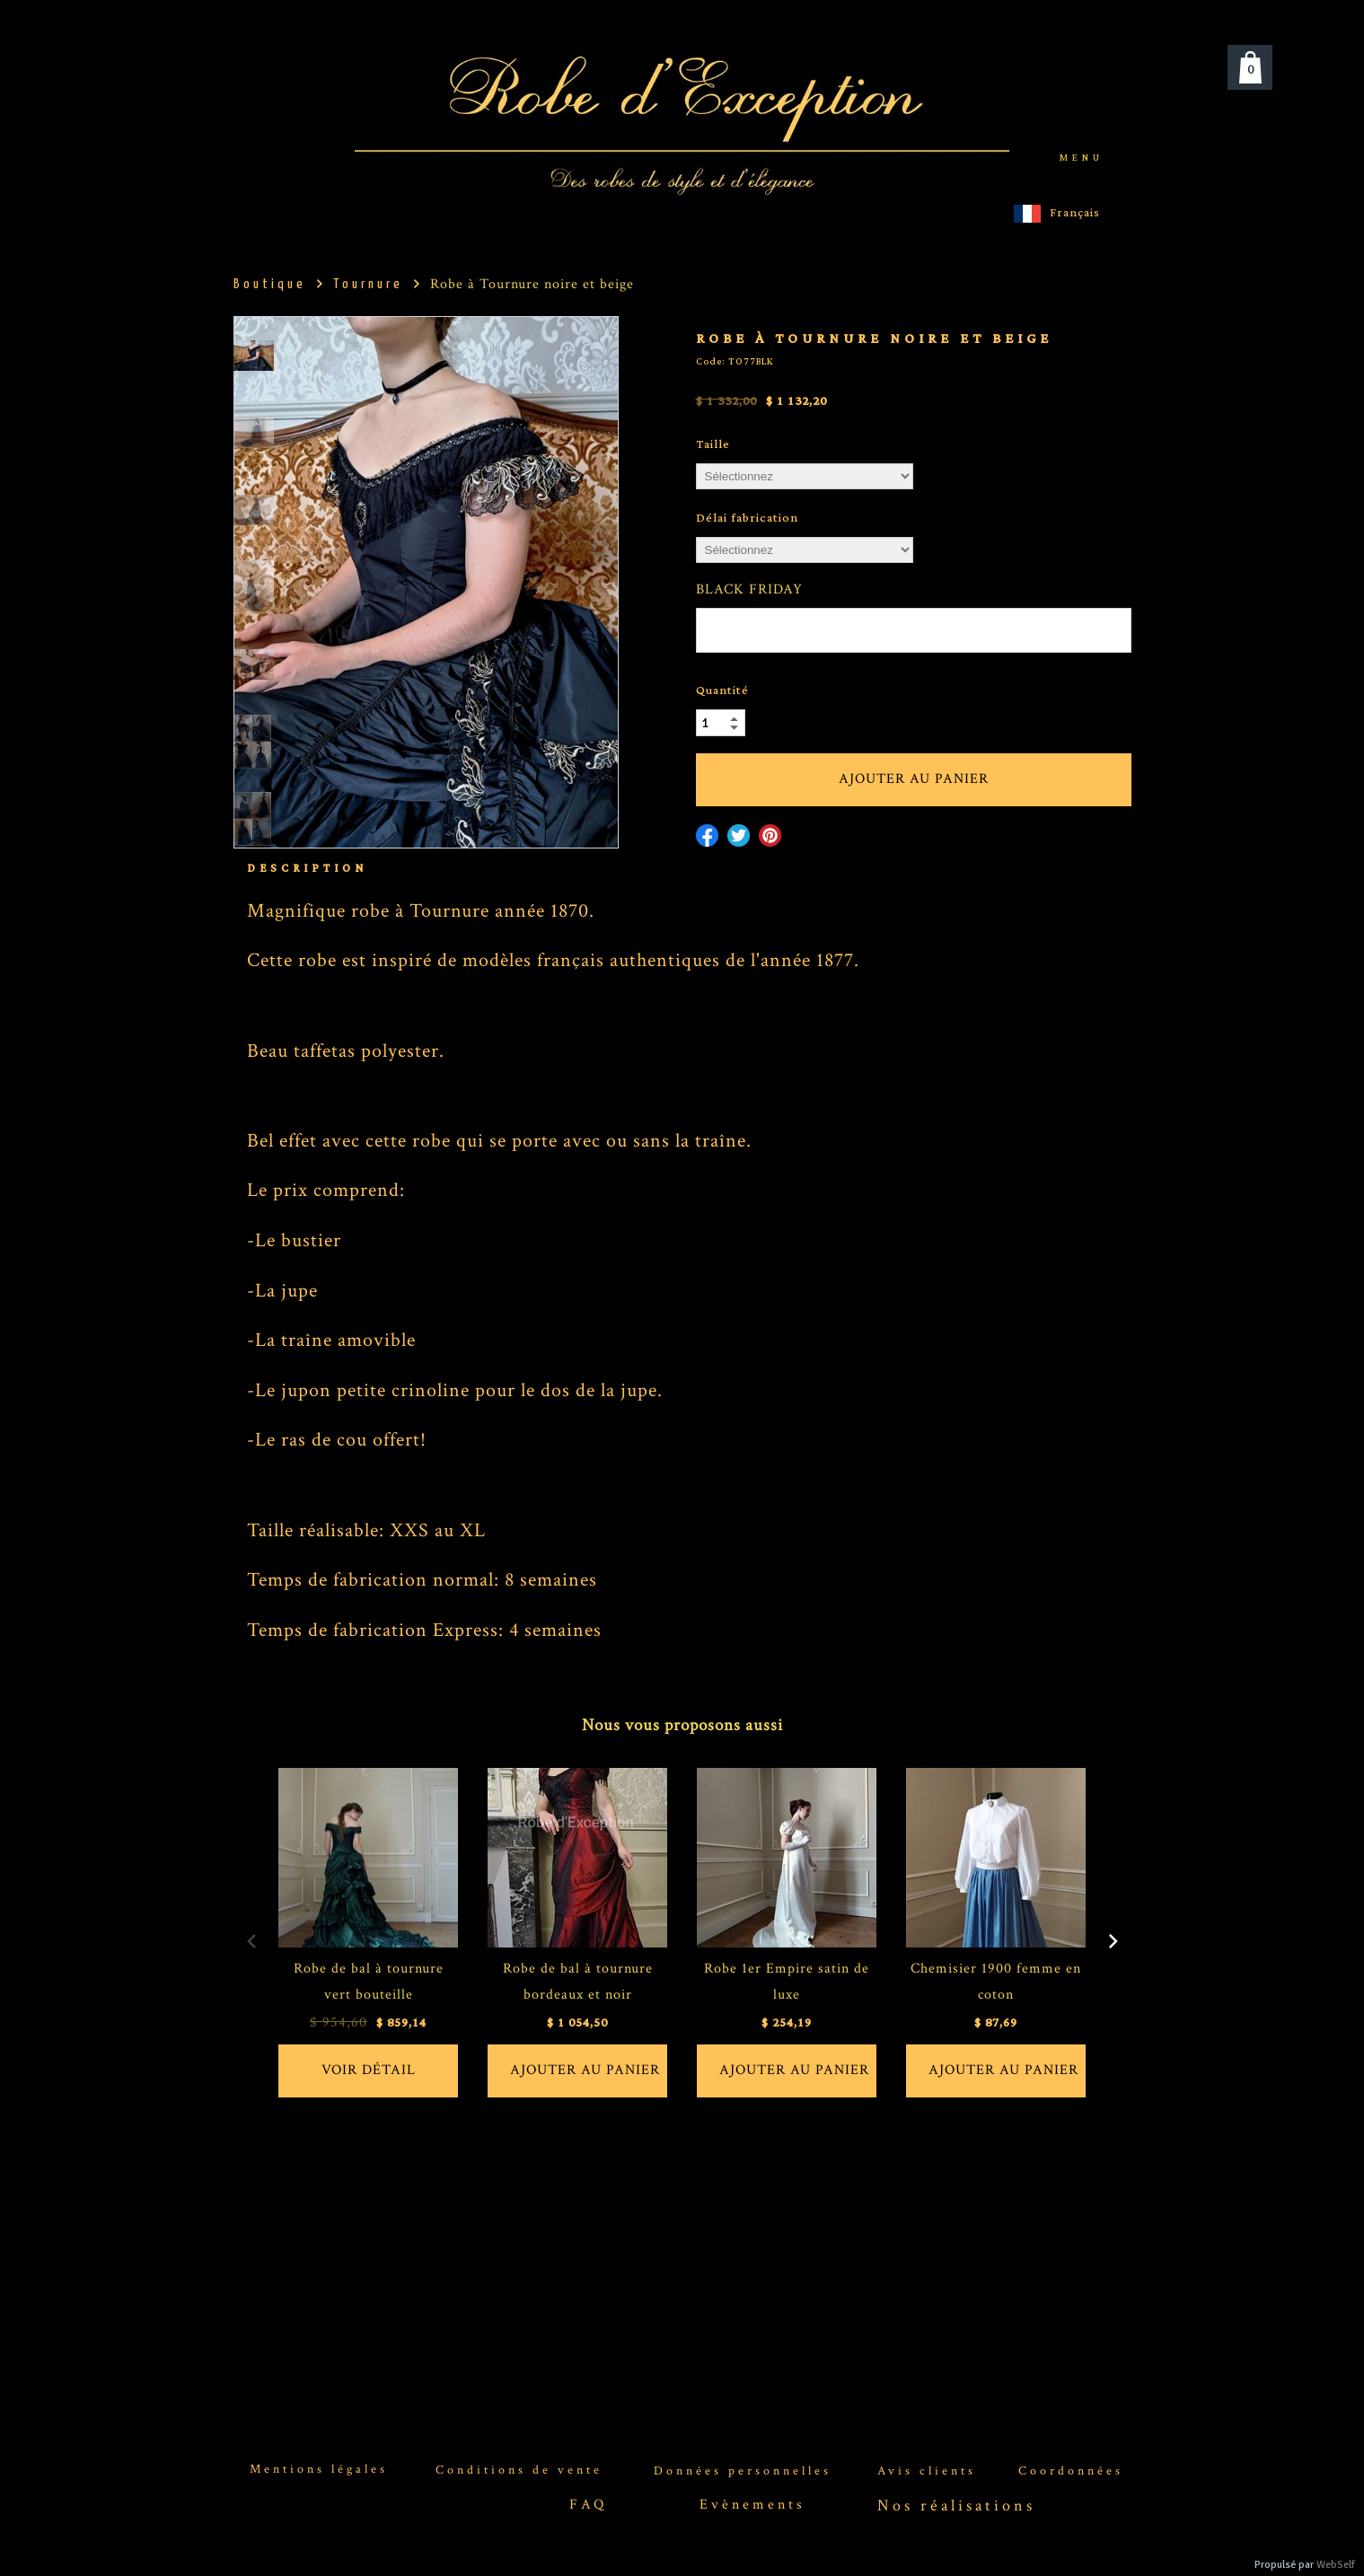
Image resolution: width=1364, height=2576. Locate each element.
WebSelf (1335, 2565)
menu (1082, 158)
